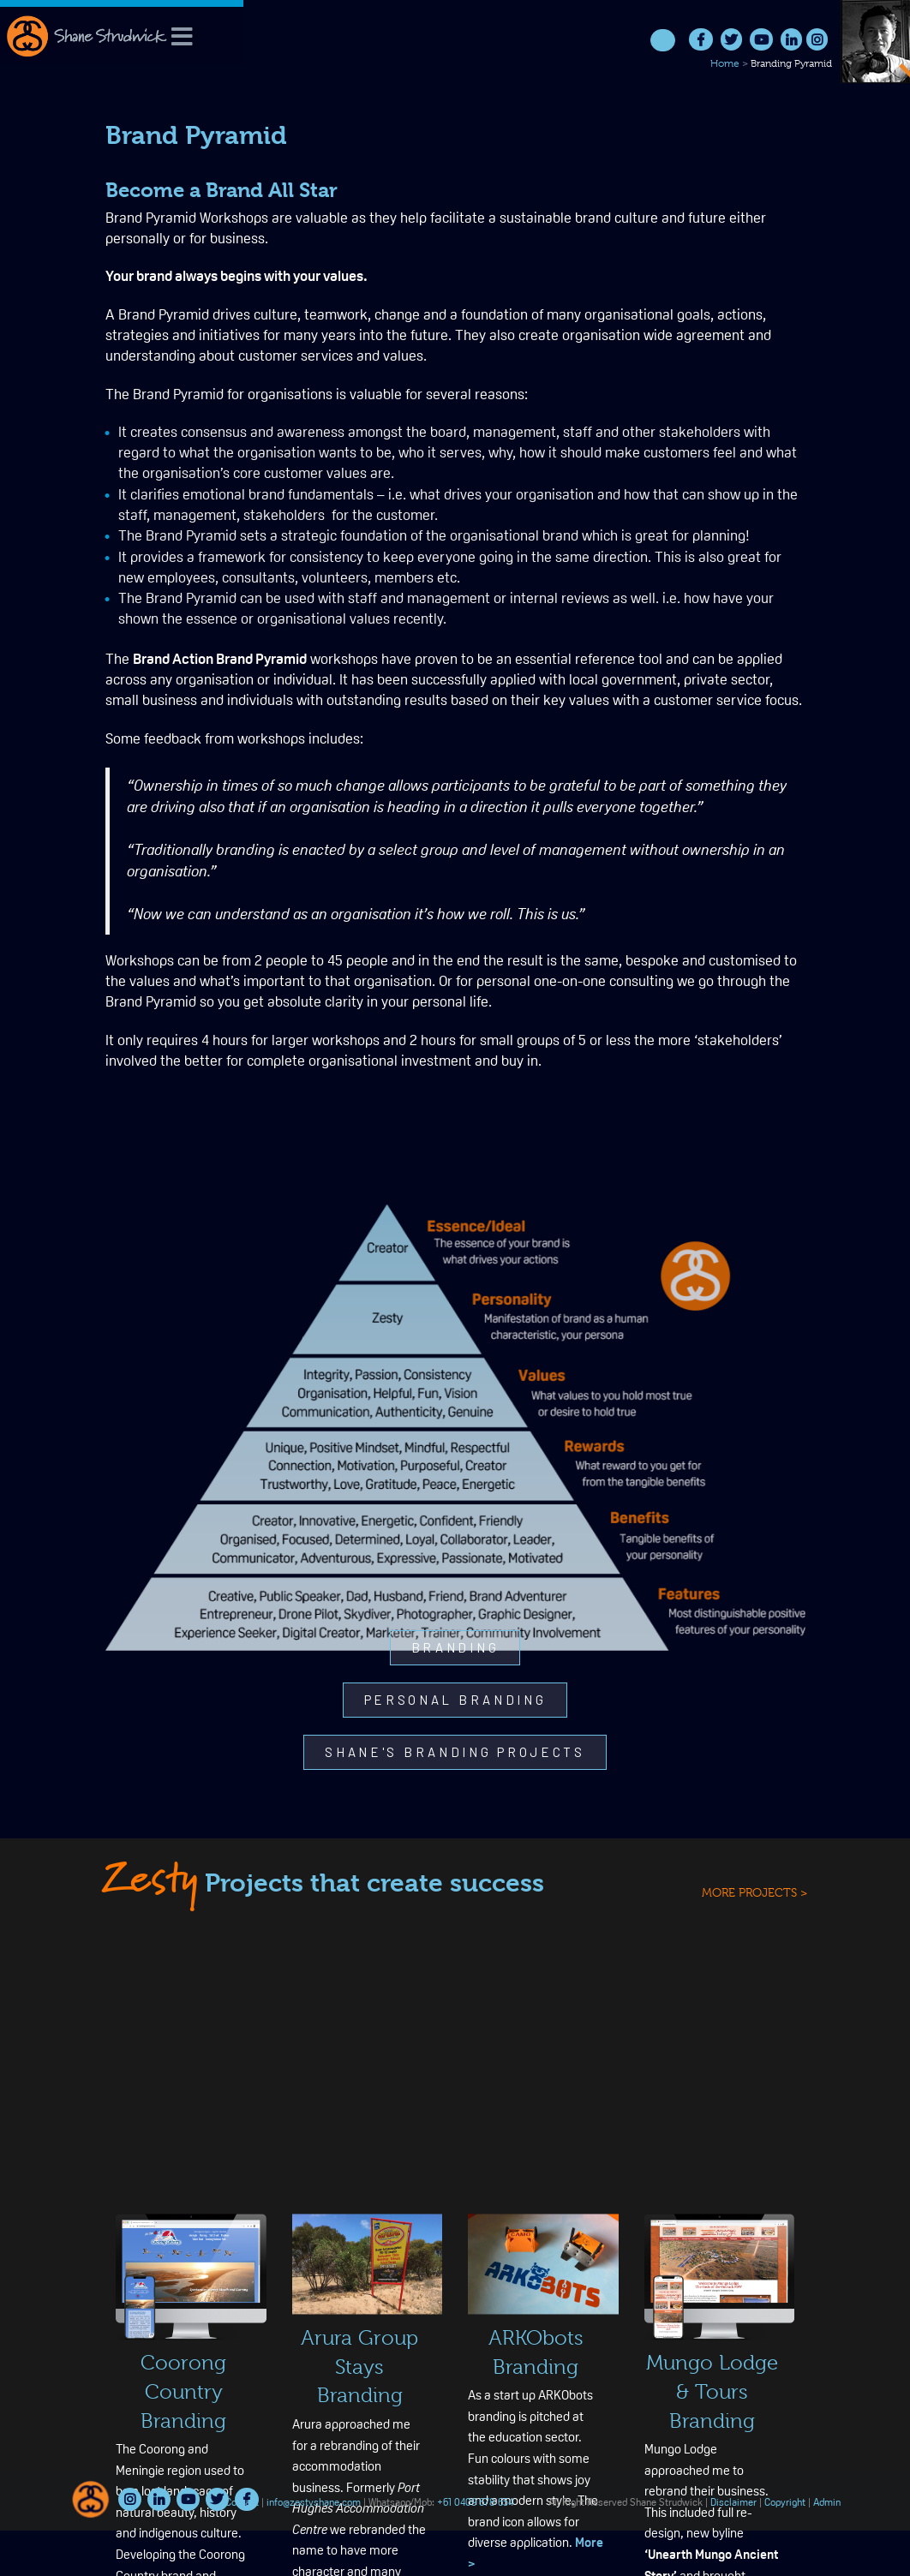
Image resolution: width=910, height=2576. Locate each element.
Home (724, 63)
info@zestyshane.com (313, 2503)
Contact (242, 2503)
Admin (827, 2503)
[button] (455, 1647)
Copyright (784, 2503)
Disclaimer (733, 2503)
